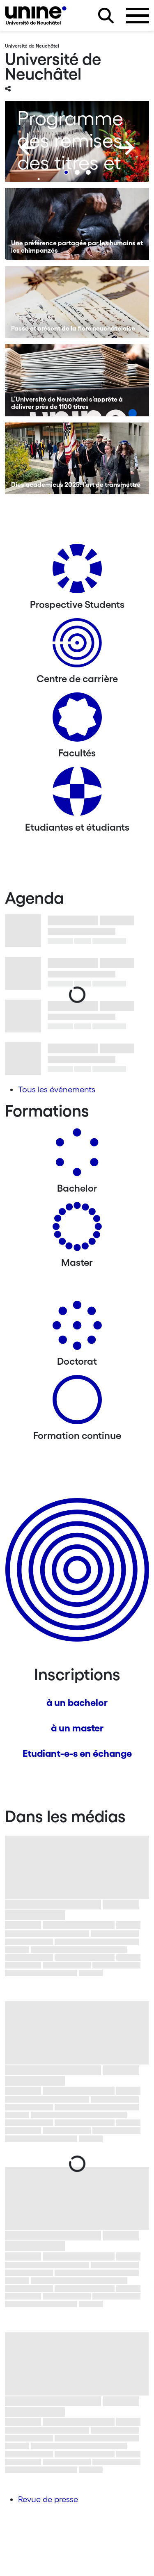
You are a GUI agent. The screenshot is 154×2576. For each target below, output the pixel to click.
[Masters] (77, 1229)
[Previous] (27, 147)
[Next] (126, 147)
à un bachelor (77, 1702)
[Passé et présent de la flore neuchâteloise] (77, 302)
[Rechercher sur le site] (106, 15)
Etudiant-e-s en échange (77, 1753)
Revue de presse (48, 2499)
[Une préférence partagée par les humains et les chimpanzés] (77, 224)
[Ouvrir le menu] (137, 15)
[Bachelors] (77, 1155)
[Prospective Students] (77, 572)
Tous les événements (56, 1089)
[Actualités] (77, 720)
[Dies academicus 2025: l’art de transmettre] (77, 458)
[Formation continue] (77, 1403)
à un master (77, 1727)
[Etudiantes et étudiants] (77, 794)
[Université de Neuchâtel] (36, 15)
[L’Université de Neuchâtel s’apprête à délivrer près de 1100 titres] (77, 380)
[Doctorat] (77, 1328)
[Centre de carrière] (77, 646)
